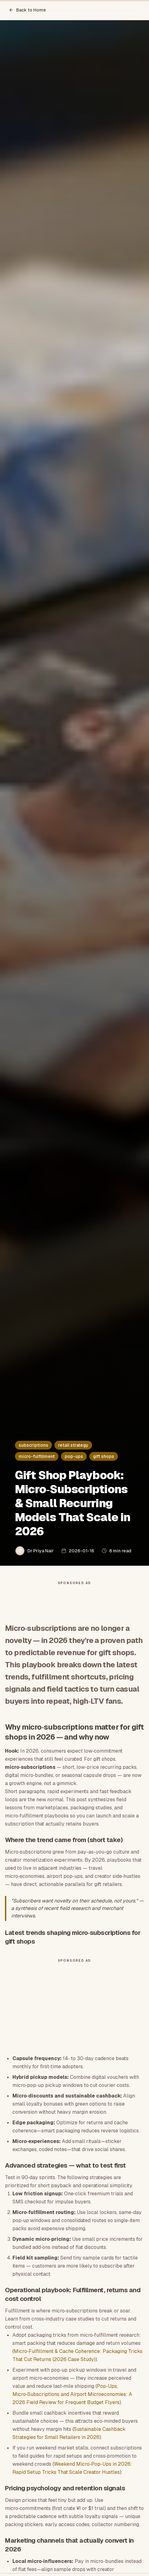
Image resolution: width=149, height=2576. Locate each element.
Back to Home (27, 10)
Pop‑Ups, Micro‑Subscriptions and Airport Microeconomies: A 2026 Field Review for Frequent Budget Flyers (72, 2394)
